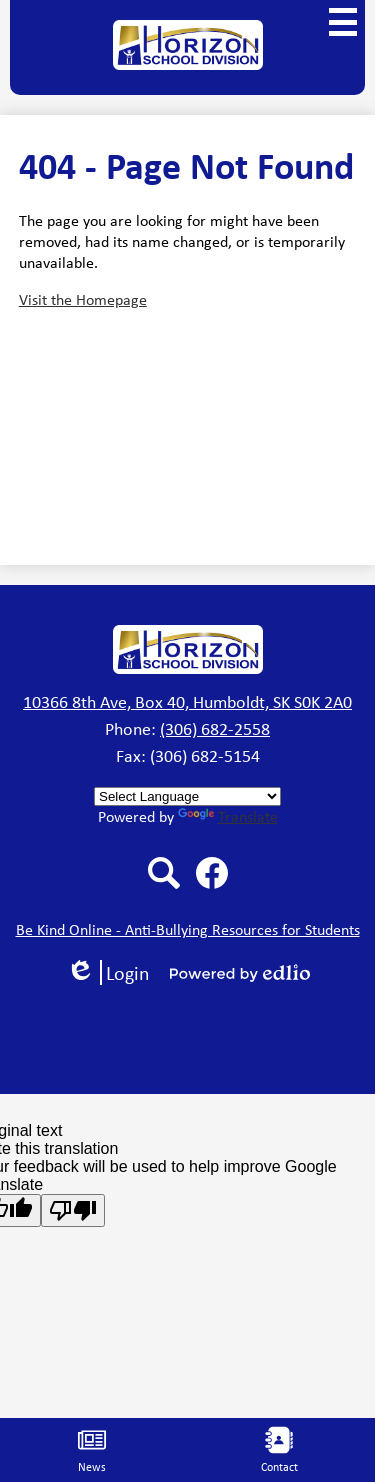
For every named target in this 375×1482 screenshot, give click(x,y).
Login (108, 972)
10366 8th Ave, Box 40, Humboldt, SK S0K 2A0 (187, 702)
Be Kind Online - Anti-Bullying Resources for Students (188, 929)
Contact (279, 1450)
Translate (228, 816)
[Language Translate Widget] (187, 796)
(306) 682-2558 (215, 729)
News (92, 1450)
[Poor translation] (73, 1210)
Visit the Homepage (83, 299)
